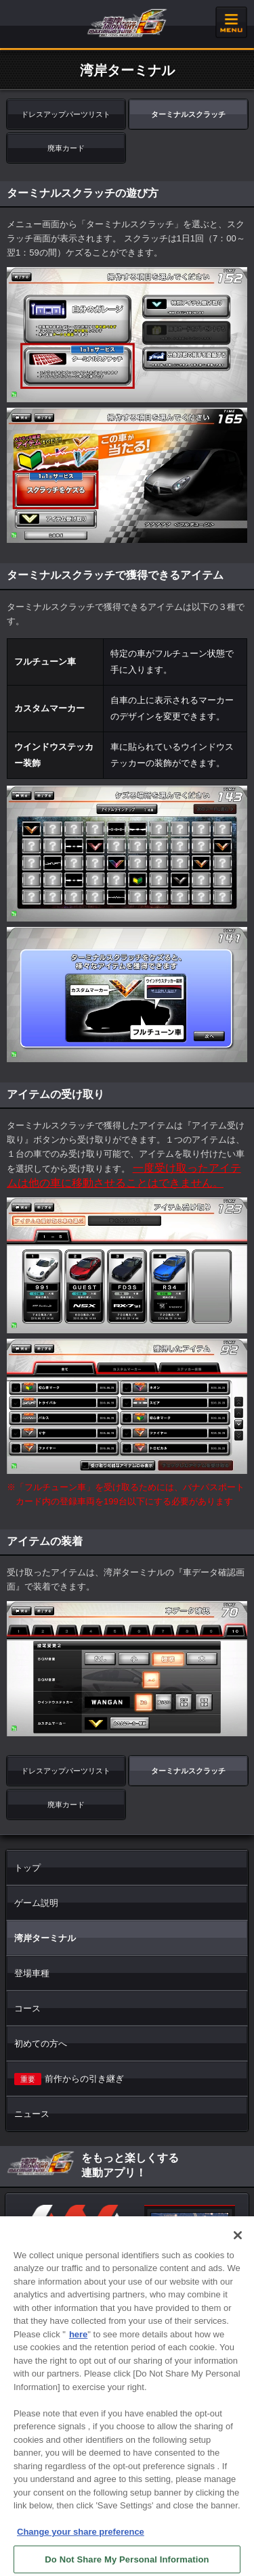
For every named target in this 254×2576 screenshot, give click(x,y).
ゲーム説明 (36, 1903)
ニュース (31, 2114)
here (78, 2342)
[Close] (238, 2243)
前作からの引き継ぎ (69, 2079)
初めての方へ (40, 2043)
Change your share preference (80, 2540)
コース (27, 2008)
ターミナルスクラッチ (188, 114)
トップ (27, 1868)
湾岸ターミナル (45, 1938)
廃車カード (66, 148)
